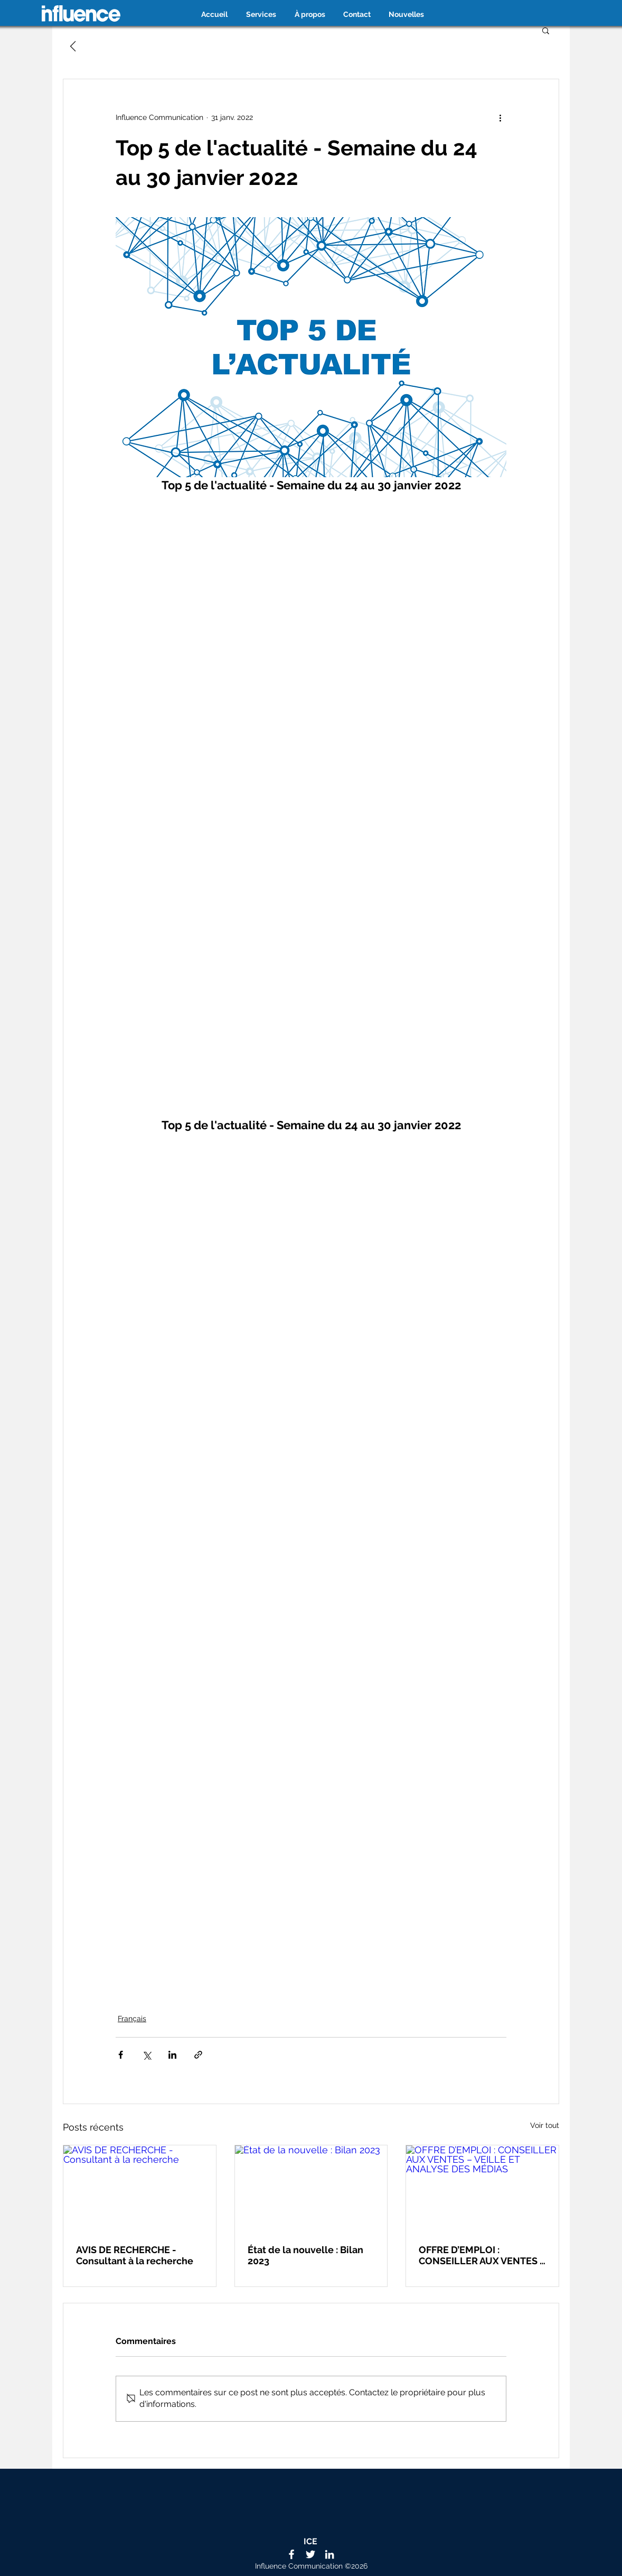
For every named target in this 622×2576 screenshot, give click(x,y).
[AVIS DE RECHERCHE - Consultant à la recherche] (139, 2188)
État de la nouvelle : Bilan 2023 (305, 2255)
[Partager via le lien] (198, 2055)
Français (132, 2018)
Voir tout (544, 2125)
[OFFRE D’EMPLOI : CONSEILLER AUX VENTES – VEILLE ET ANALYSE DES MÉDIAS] (482, 2188)
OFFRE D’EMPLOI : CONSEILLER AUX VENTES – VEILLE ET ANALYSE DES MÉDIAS (482, 2255)
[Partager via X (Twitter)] (147, 2055)
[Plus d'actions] (500, 117)
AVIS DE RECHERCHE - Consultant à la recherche (134, 2255)
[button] (546, 30)
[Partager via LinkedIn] (172, 2055)
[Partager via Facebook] (121, 2055)
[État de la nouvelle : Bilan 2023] (311, 2188)
